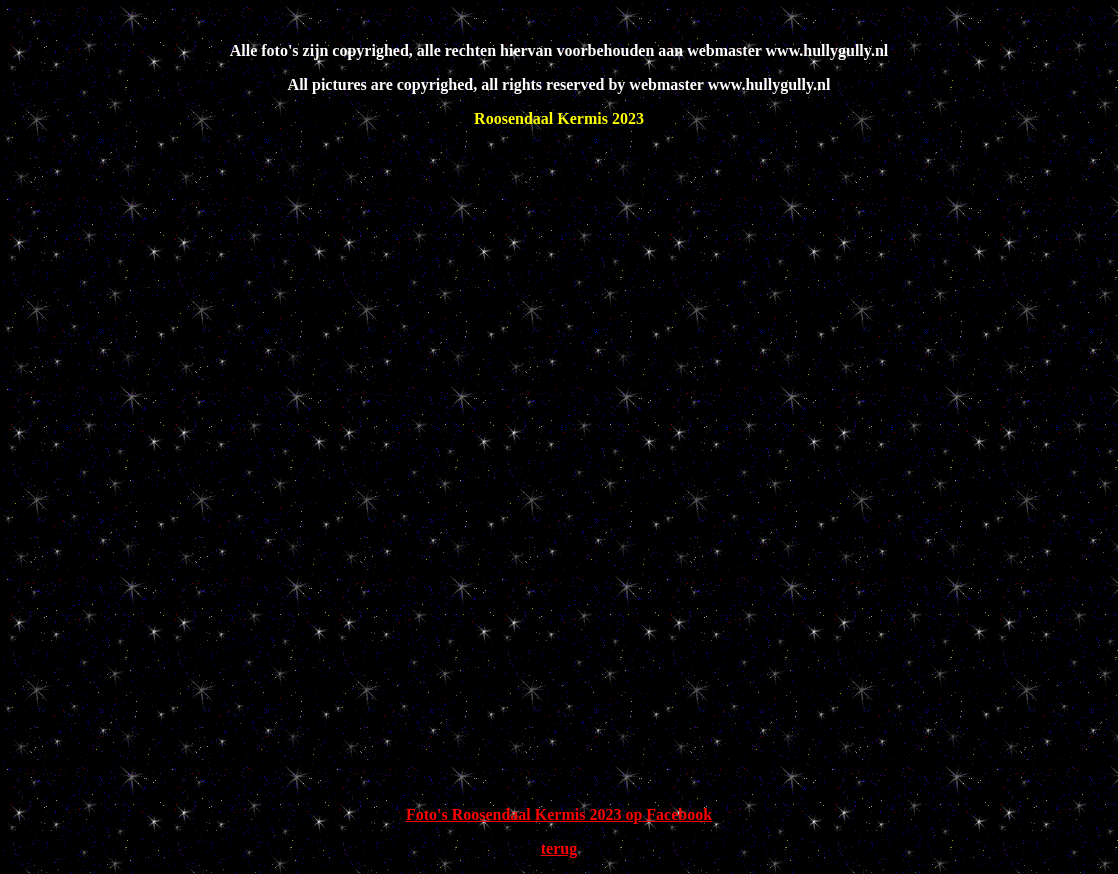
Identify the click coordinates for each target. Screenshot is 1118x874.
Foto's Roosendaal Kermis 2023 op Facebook (559, 814)
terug (559, 848)
